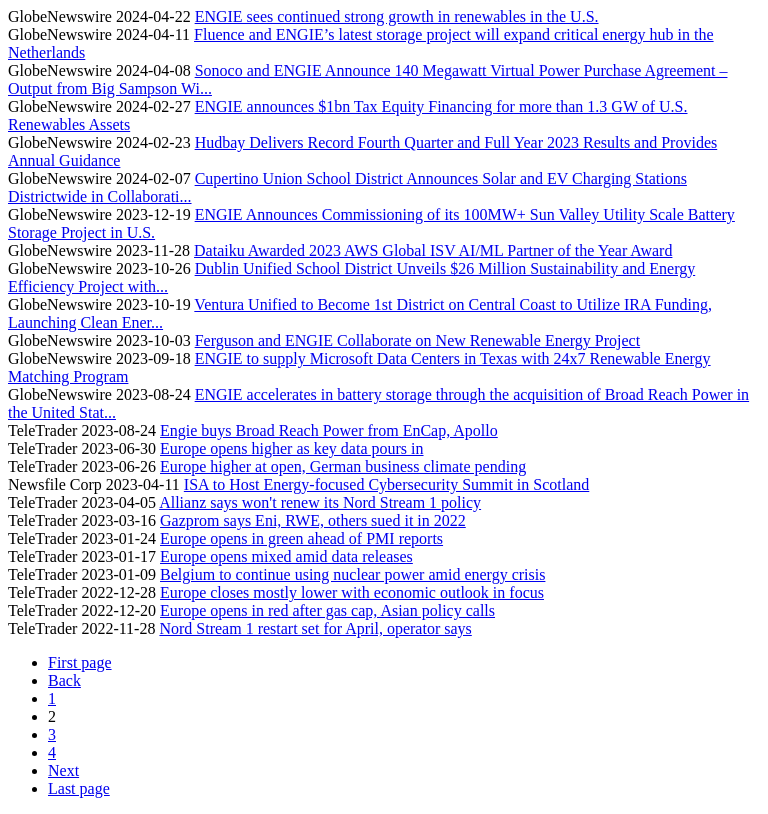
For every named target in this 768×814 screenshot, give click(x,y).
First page (80, 662)
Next (63, 770)
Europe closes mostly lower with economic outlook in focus (352, 592)
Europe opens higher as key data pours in (291, 448)
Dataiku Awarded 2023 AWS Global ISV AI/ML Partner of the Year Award (433, 250)
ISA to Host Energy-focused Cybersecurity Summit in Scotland (386, 484)
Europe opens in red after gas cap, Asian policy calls (327, 610)
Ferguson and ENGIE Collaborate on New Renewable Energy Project (418, 340)
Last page (79, 788)
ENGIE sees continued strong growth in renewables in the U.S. (397, 16)
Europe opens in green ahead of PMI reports (301, 538)
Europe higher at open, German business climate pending (343, 466)
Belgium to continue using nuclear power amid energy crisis (352, 574)
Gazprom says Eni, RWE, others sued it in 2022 (313, 520)
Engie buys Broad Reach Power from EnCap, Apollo (329, 430)
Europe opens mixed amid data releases (286, 556)
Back (64, 680)
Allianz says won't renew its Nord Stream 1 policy (320, 502)
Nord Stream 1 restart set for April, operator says (315, 628)
